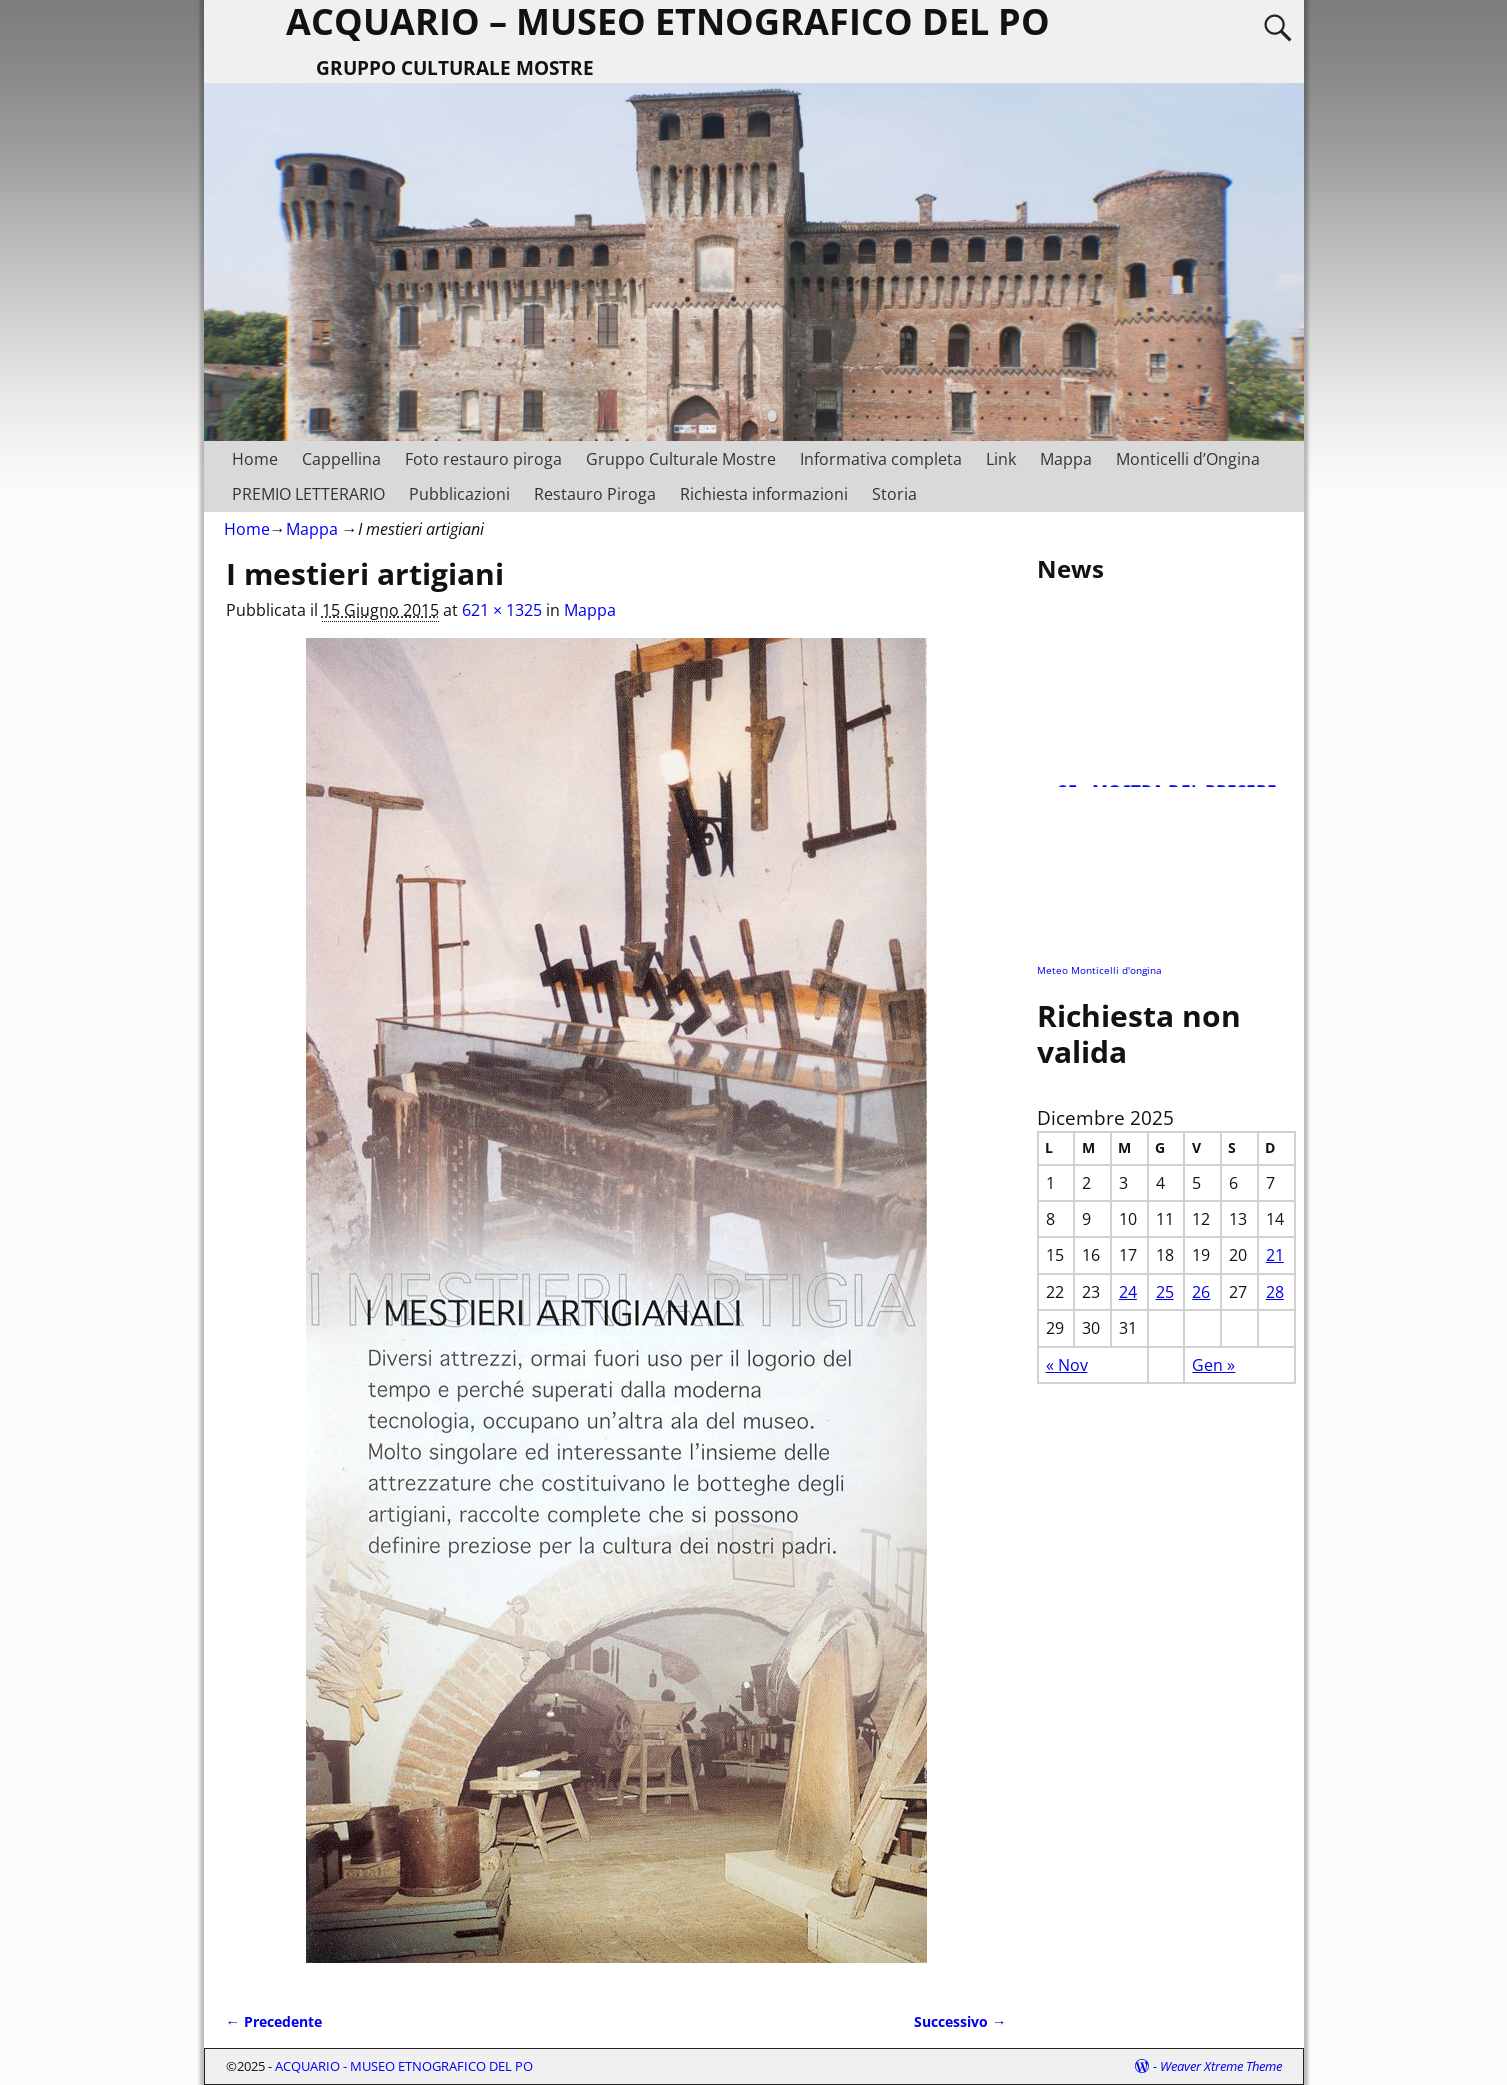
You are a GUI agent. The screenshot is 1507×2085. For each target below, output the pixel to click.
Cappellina (341, 459)
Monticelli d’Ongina (1188, 459)
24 (1128, 1292)
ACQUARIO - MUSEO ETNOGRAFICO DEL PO (404, 2066)
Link (1001, 459)
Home (255, 459)
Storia (894, 494)
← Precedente (274, 2021)
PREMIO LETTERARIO (308, 494)
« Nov (1067, 1365)
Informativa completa (881, 459)
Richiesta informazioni (764, 494)
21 (1275, 1255)
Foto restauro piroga (483, 459)
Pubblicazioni (459, 494)
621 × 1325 (502, 610)
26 (1201, 1292)
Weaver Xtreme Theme (1221, 2066)
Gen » (1213, 1365)
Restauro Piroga (595, 494)
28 (1275, 1292)
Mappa (1066, 459)
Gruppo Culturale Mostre (681, 459)
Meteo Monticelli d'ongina (1099, 970)
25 (1165, 1292)
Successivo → (960, 2021)
